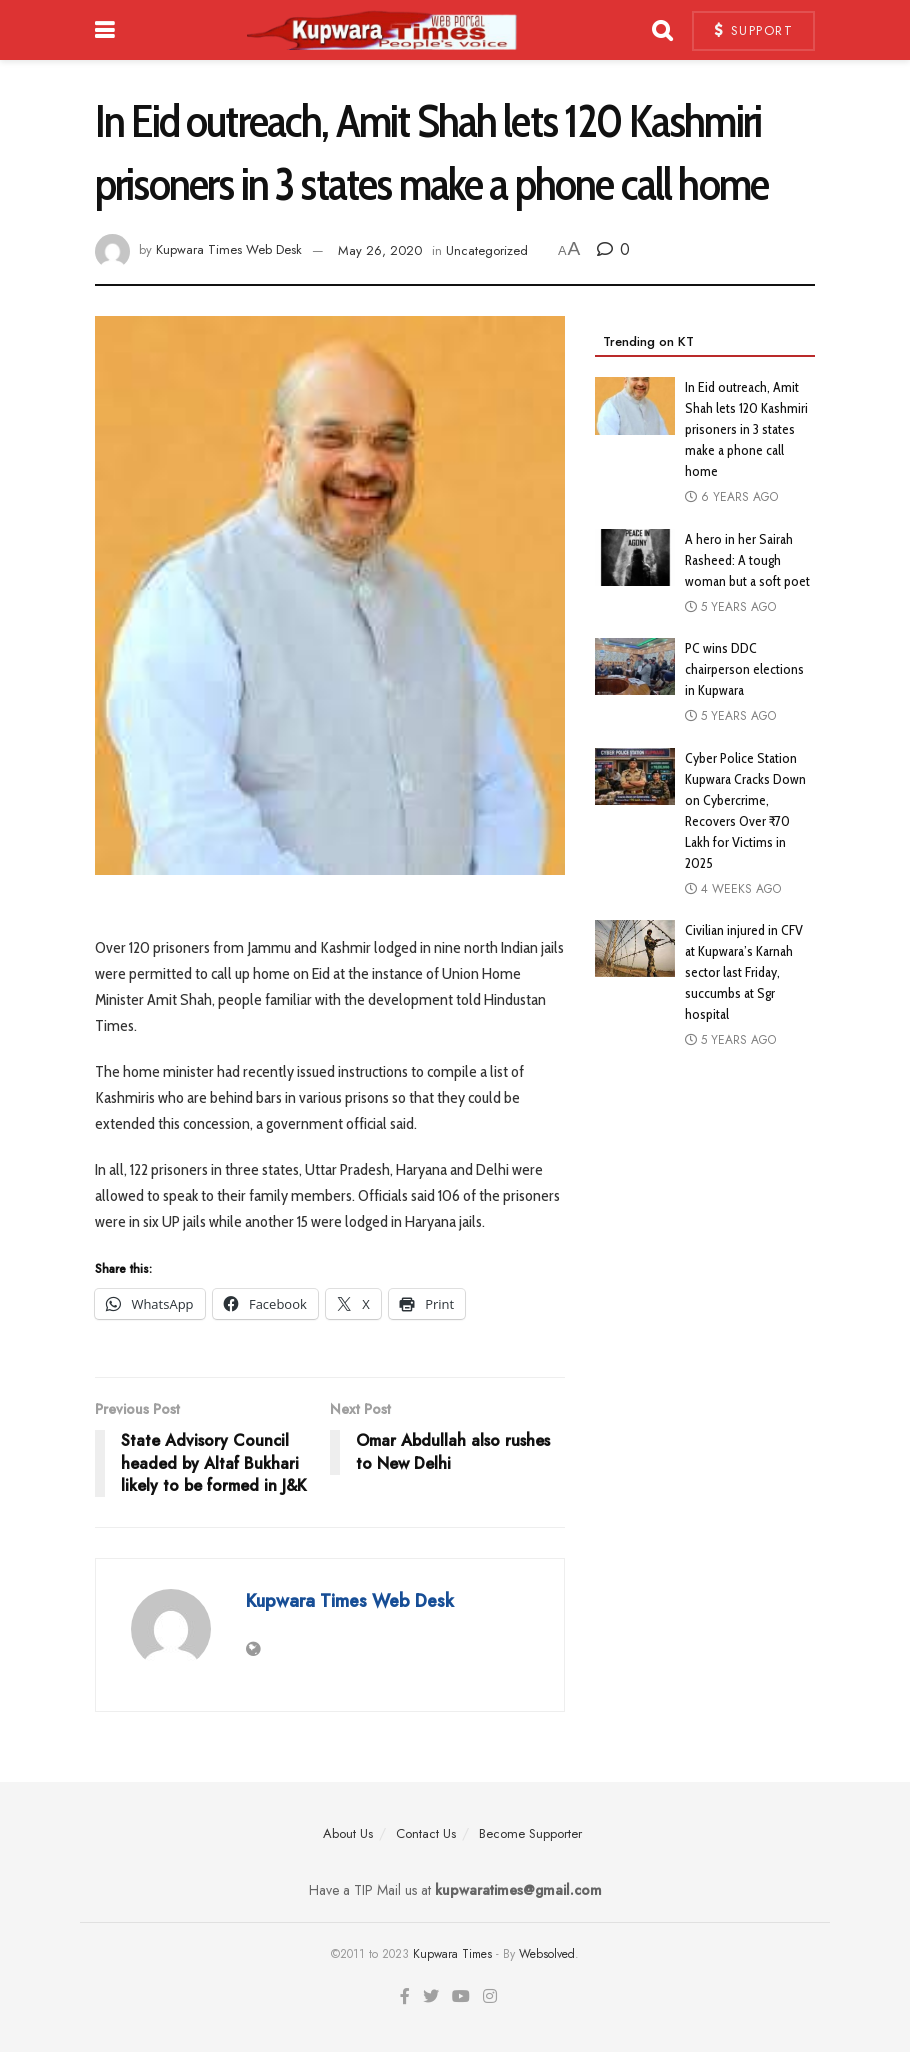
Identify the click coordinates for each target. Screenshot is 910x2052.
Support (754, 30)
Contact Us (426, 1833)
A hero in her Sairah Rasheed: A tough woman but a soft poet (747, 560)
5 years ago (730, 607)
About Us (348, 1833)
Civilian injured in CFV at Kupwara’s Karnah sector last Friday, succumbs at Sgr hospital (744, 972)
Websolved (547, 1954)
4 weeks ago (733, 889)
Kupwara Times (452, 1954)
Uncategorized (487, 250)
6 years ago (731, 497)
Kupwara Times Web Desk (229, 250)
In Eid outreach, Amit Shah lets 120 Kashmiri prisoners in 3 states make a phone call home (746, 429)
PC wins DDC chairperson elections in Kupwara (744, 669)
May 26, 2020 (380, 250)
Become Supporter (530, 1833)
